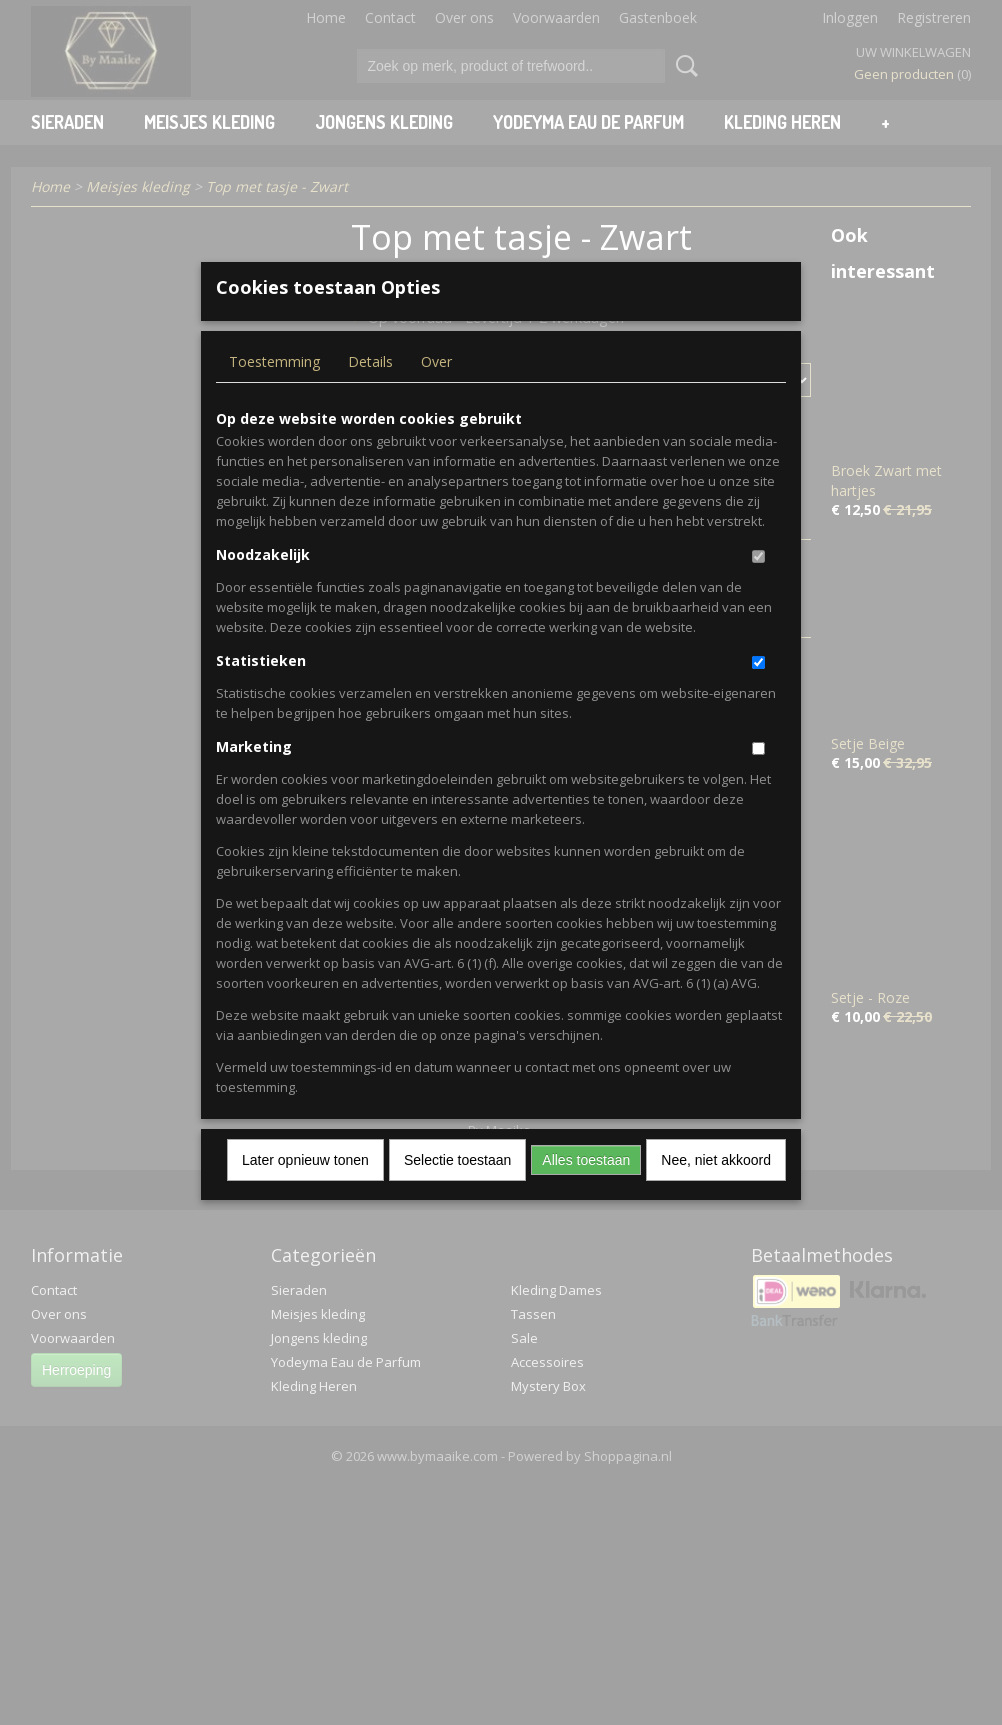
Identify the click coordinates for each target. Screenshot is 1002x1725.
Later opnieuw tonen (305, 1193)
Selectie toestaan (457, 1193)
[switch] (758, 589)
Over (436, 394)
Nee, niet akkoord (716, 1193)
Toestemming (274, 394)
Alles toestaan (586, 1193)
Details (370, 394)
